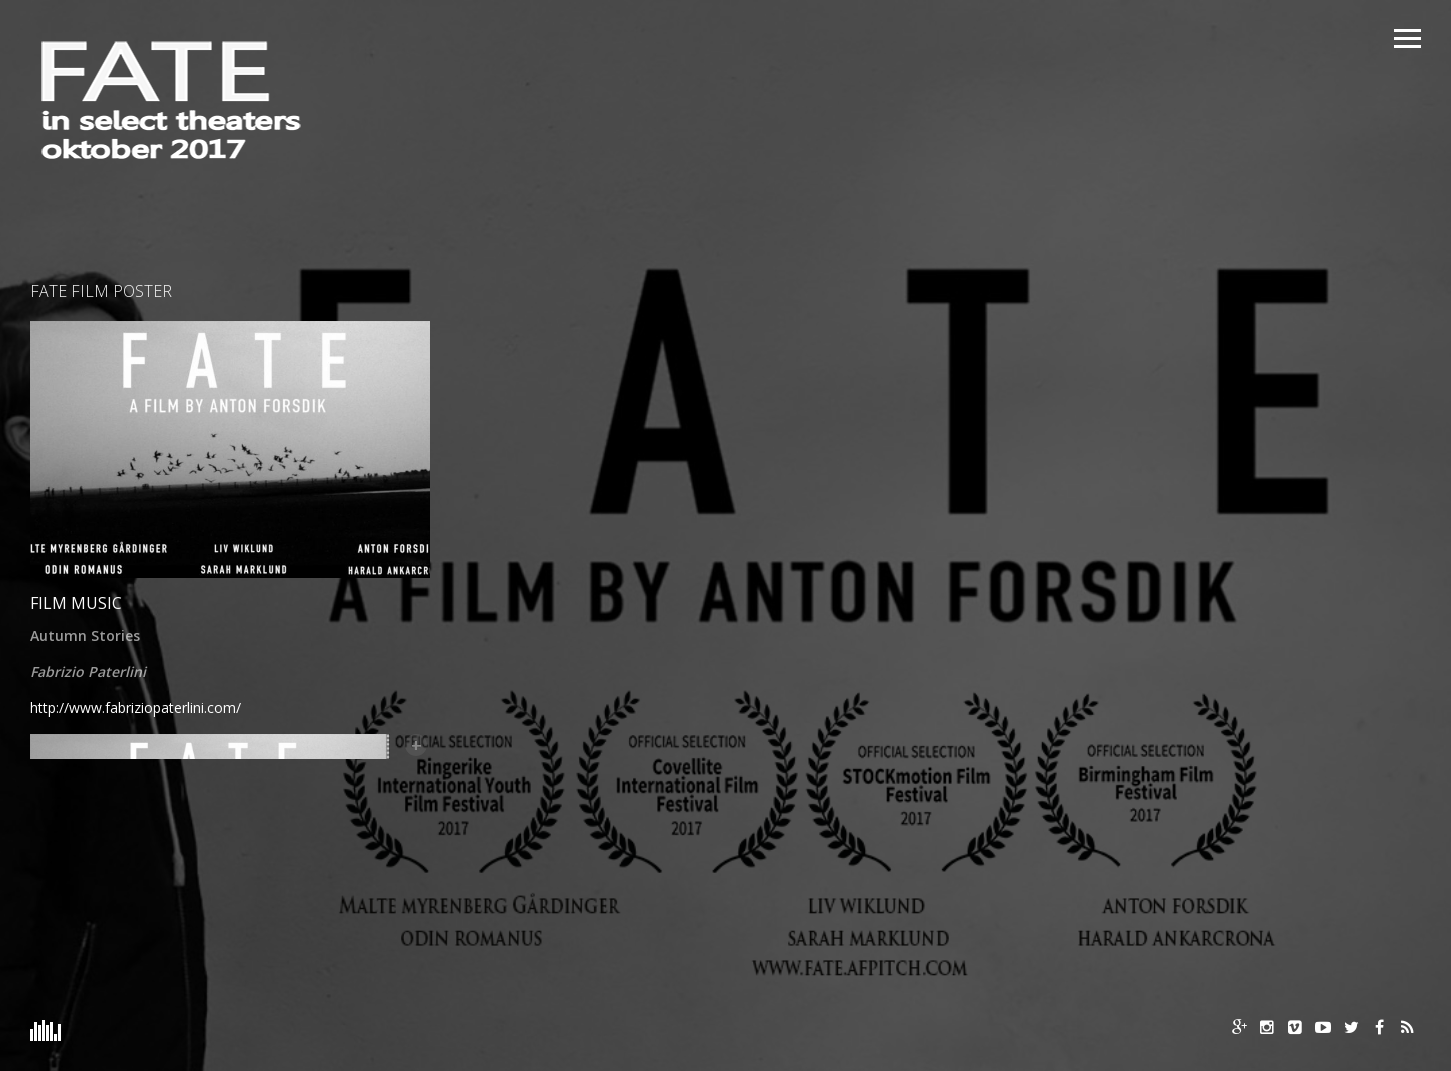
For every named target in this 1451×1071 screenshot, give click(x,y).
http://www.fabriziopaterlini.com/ (135, 707)
